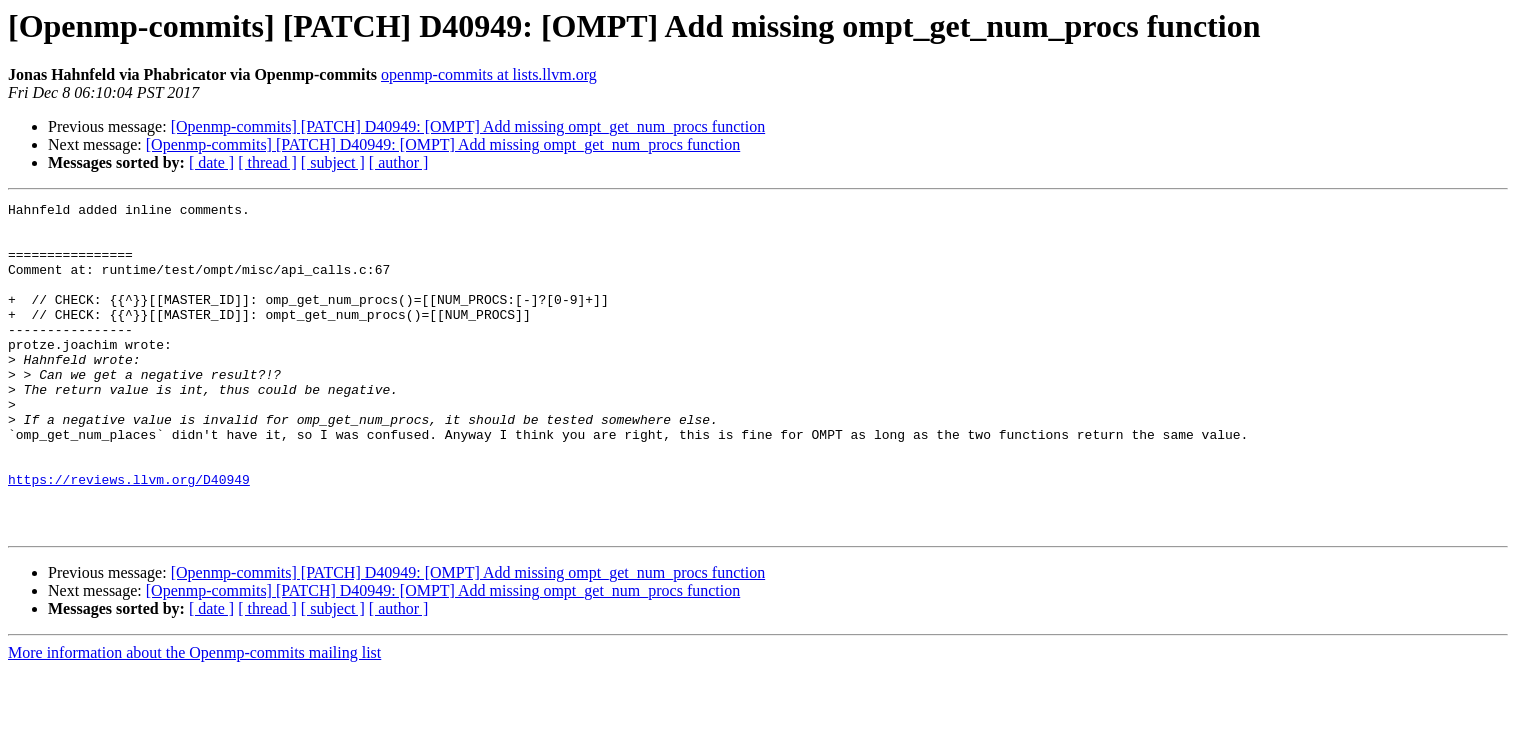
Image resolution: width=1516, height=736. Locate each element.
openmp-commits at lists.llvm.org (489, 74)
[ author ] (399, 162)
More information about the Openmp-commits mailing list (194, 718)
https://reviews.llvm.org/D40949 (129, 536)
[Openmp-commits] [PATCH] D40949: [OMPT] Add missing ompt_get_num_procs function (468, 126)
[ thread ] (267, 162)
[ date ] (211, 162)
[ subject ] (333, 162)
